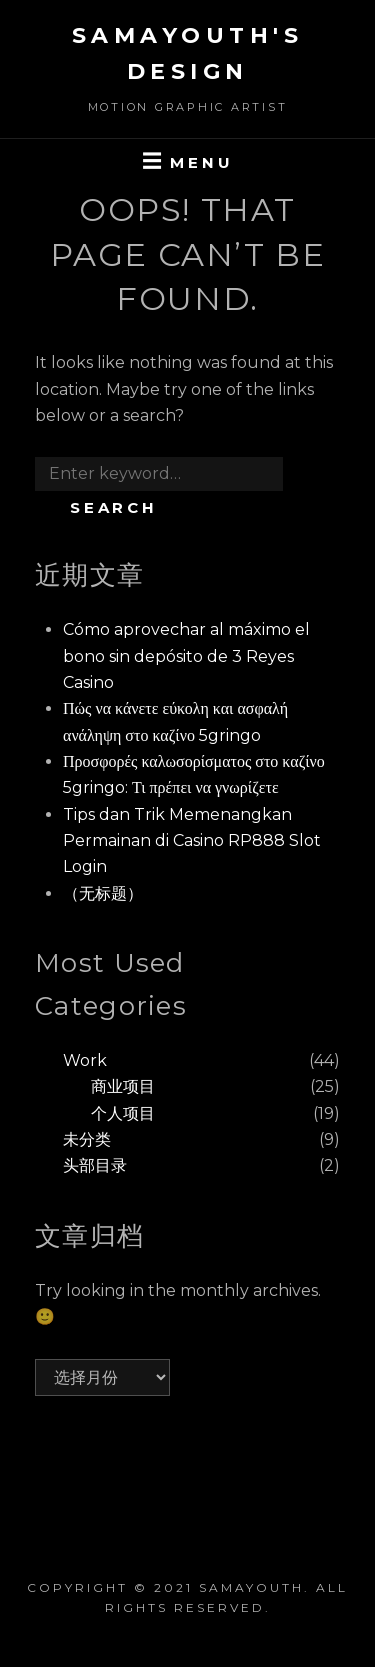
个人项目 (123, 1113)
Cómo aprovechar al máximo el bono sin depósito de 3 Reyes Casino (186, 656)
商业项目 (123, 1086)
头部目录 (95, 1165)
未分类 (87, 1139)
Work (85, 1060)
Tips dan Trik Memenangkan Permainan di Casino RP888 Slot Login (192, 841)
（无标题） (103, 893)
